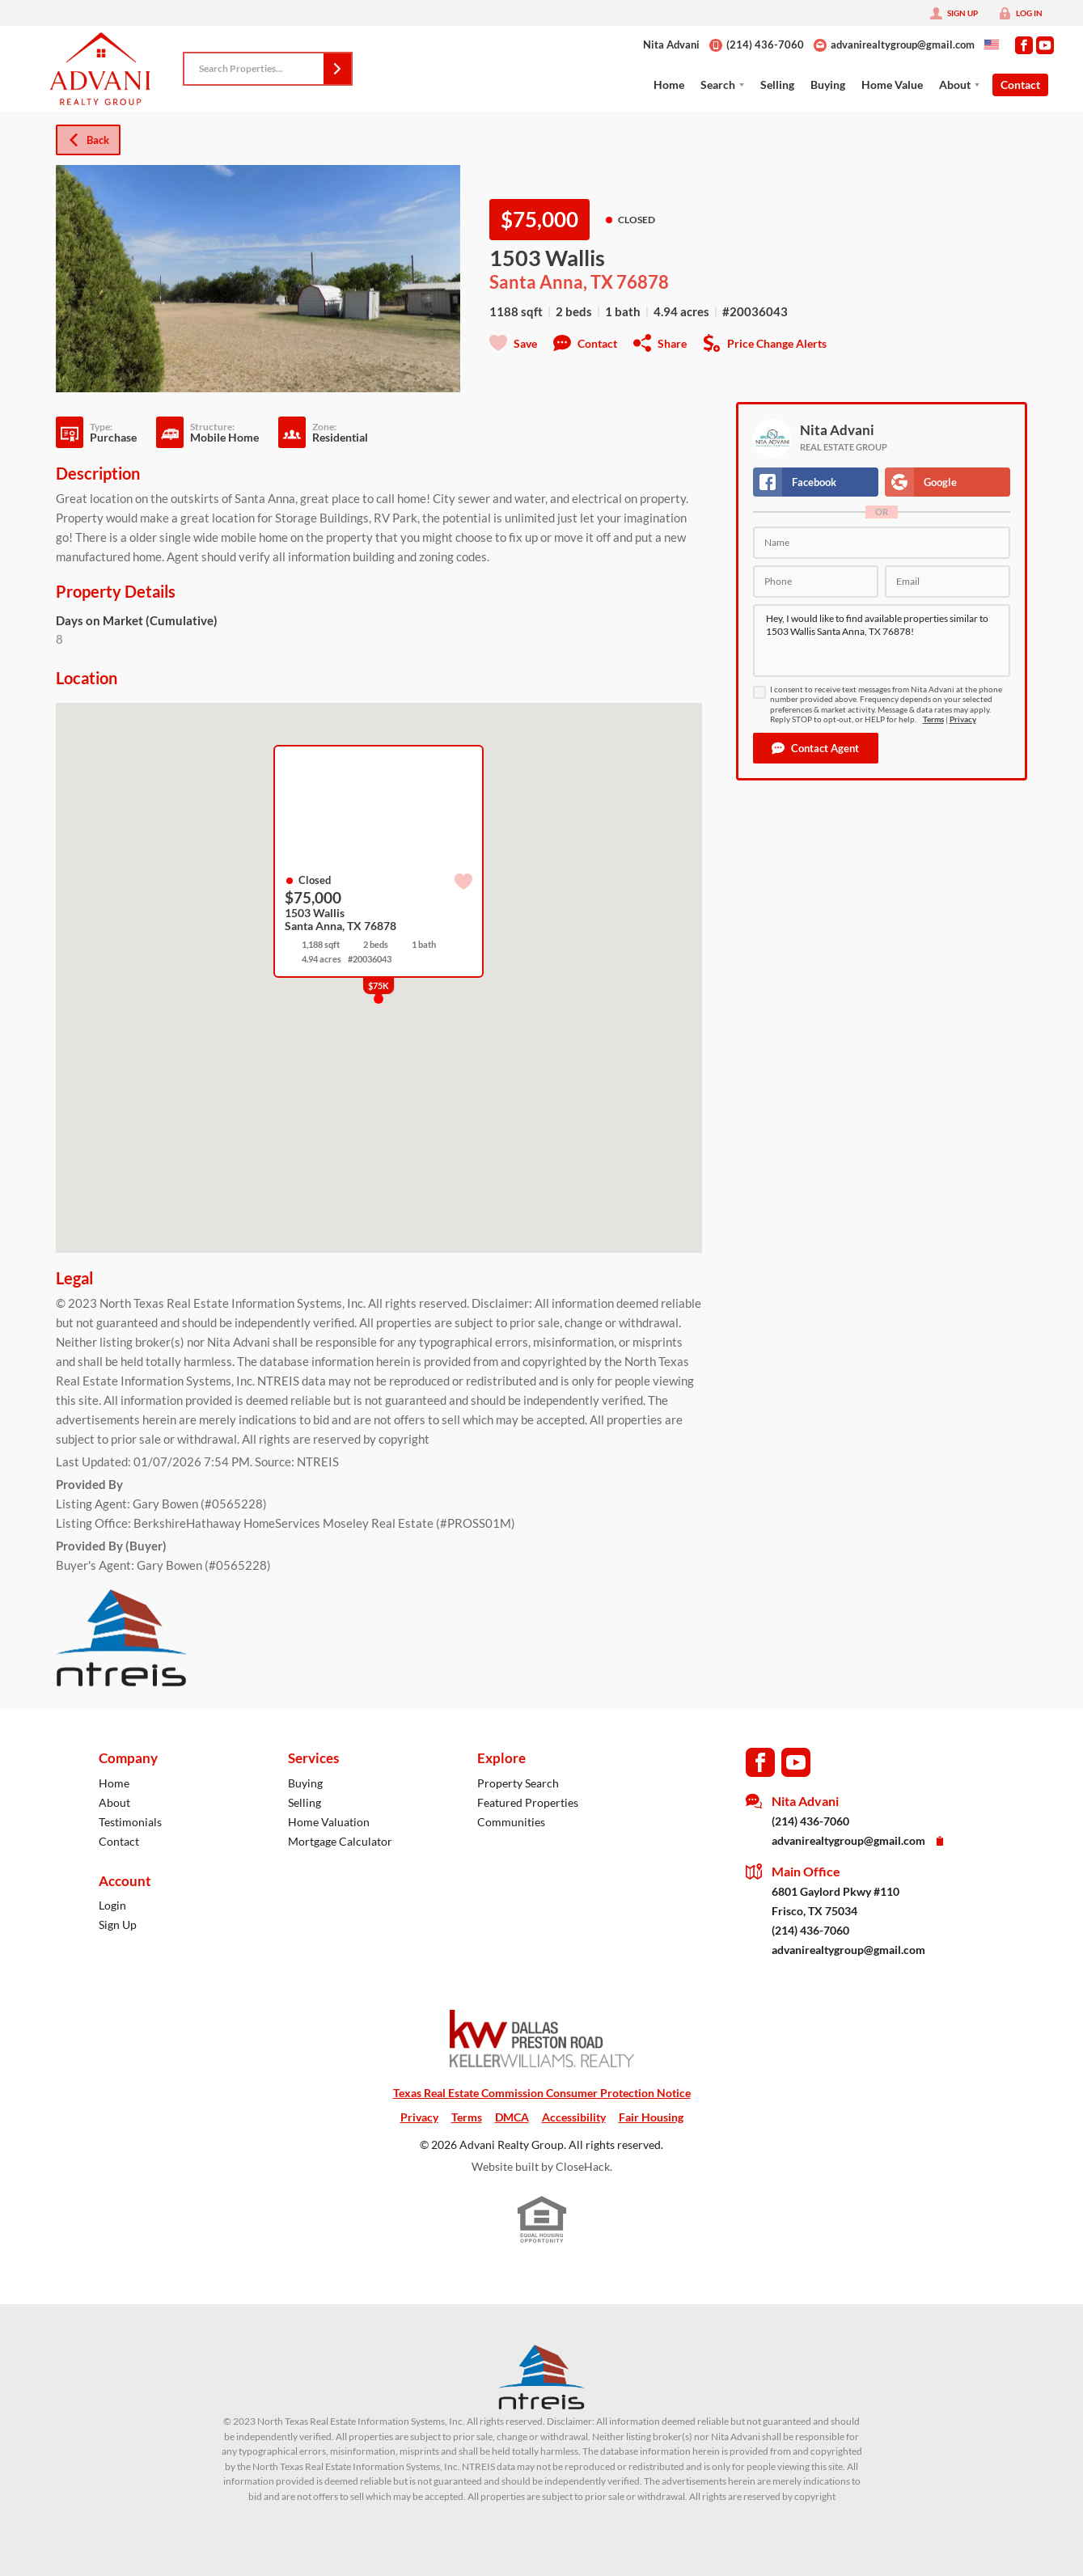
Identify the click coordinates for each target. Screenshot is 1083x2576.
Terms (933, 719)
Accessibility (574, 2117)
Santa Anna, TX (551, 282)
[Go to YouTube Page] (1045, 45)
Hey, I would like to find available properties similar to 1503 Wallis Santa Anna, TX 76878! (881, 640)
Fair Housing (651, 2117)
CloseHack (583, 2166)
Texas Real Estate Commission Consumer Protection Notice (542, 2093)
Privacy (963, 719)
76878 (642, 282)
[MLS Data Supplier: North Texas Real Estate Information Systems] (542, 2377)
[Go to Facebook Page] (1024, 45)
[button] (337, 68)
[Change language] (991, 44)
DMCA (512, 2117)
